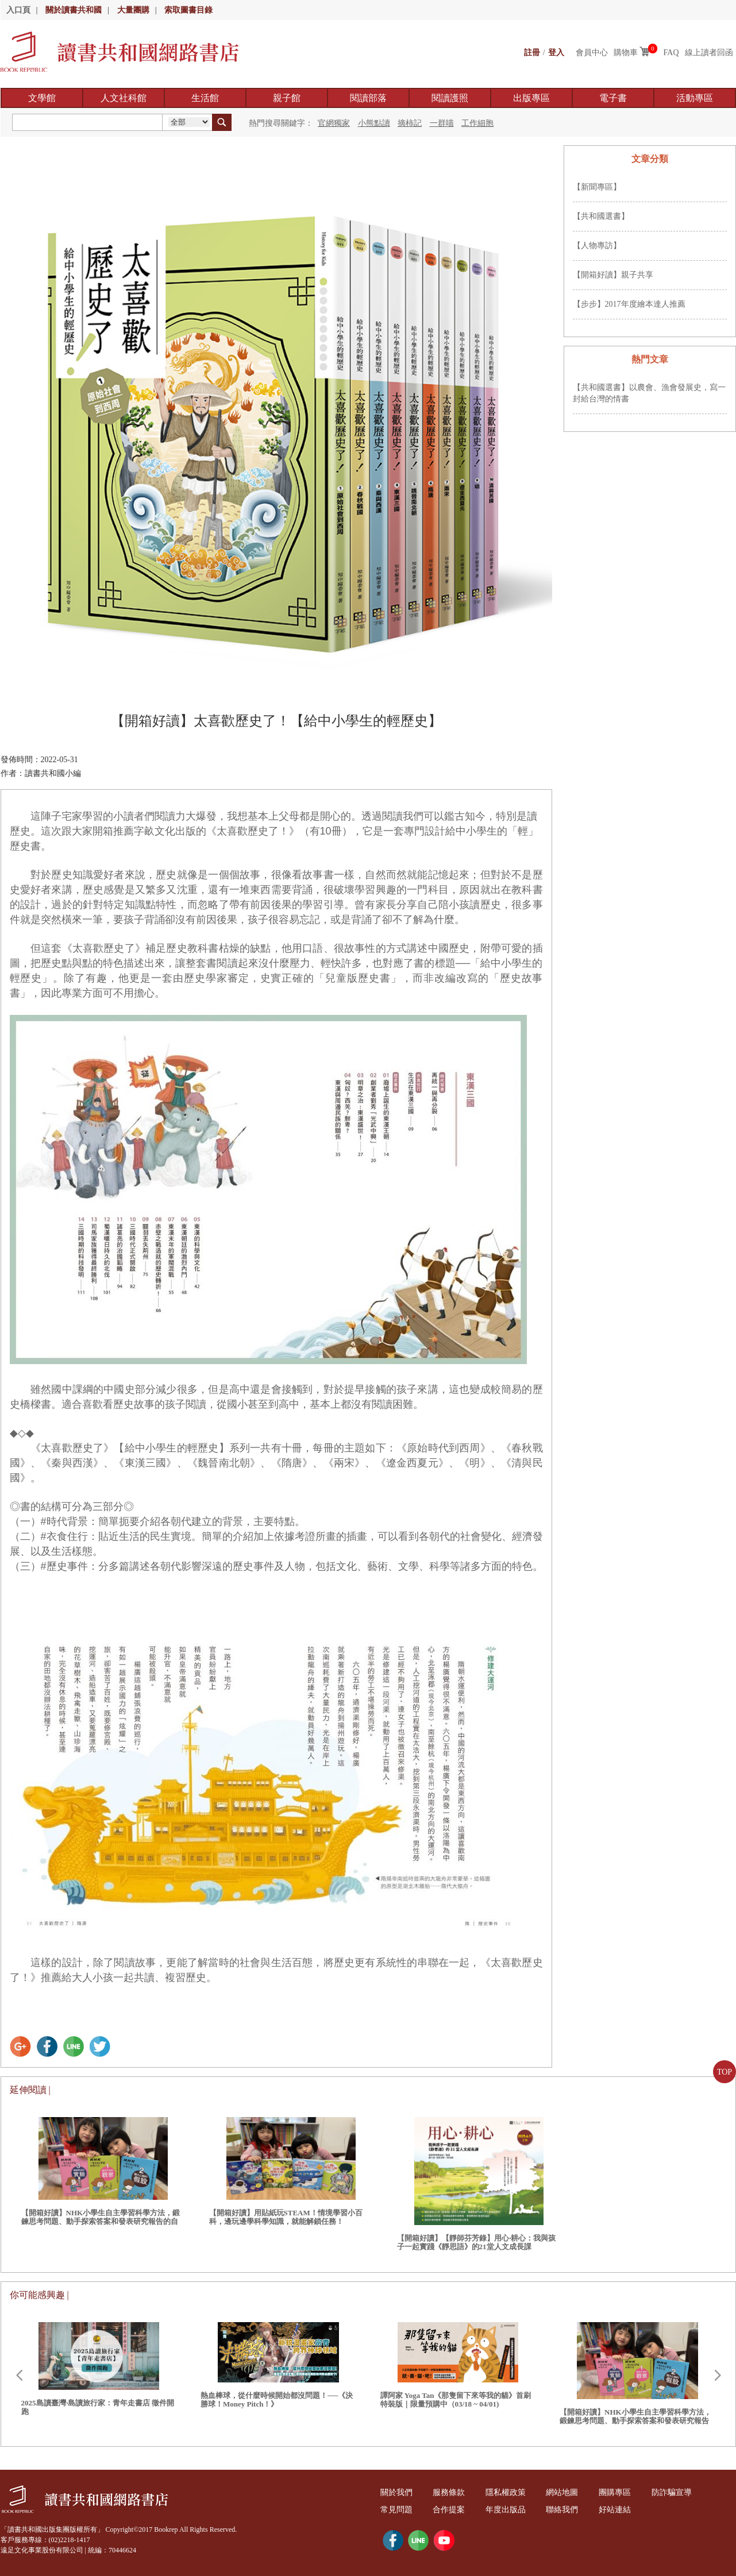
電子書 (613, 98)
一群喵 (442, 123)
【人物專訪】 (597, 245)
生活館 (205, 98)
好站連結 (620, 2509)
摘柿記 (410, 123)
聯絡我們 (566, 2509)
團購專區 (620, 2492)
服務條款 (450, 2492)
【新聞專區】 (597, 187)
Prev (19, 2375)
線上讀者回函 (709, 52)
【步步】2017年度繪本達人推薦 (629, 304)
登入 (556, 52)
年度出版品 (508, 2509)
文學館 (42, 98)
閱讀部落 (368, 98)
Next (717, 2375)
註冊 (532, 52)
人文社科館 (124, 98)
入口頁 (18, 10)
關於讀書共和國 (73, 10)
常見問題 (397, 2509)
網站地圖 (566, 2492)
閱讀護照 (449, 98)
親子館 (286, 98)
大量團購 (133, 10)
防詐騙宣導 (677, 2492)
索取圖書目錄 (188, 10)
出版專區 (531, 98)
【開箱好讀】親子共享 (613, 275)
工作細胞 (477, 123)
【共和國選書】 (601, 216)
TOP (724, 2072)
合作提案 (450, 2509)
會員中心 (592, 52)
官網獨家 (334, 123)
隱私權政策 (508, 2492)
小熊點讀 (374, 123)
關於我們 (397, 2492)
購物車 (626, 52)
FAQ (671, 52)
